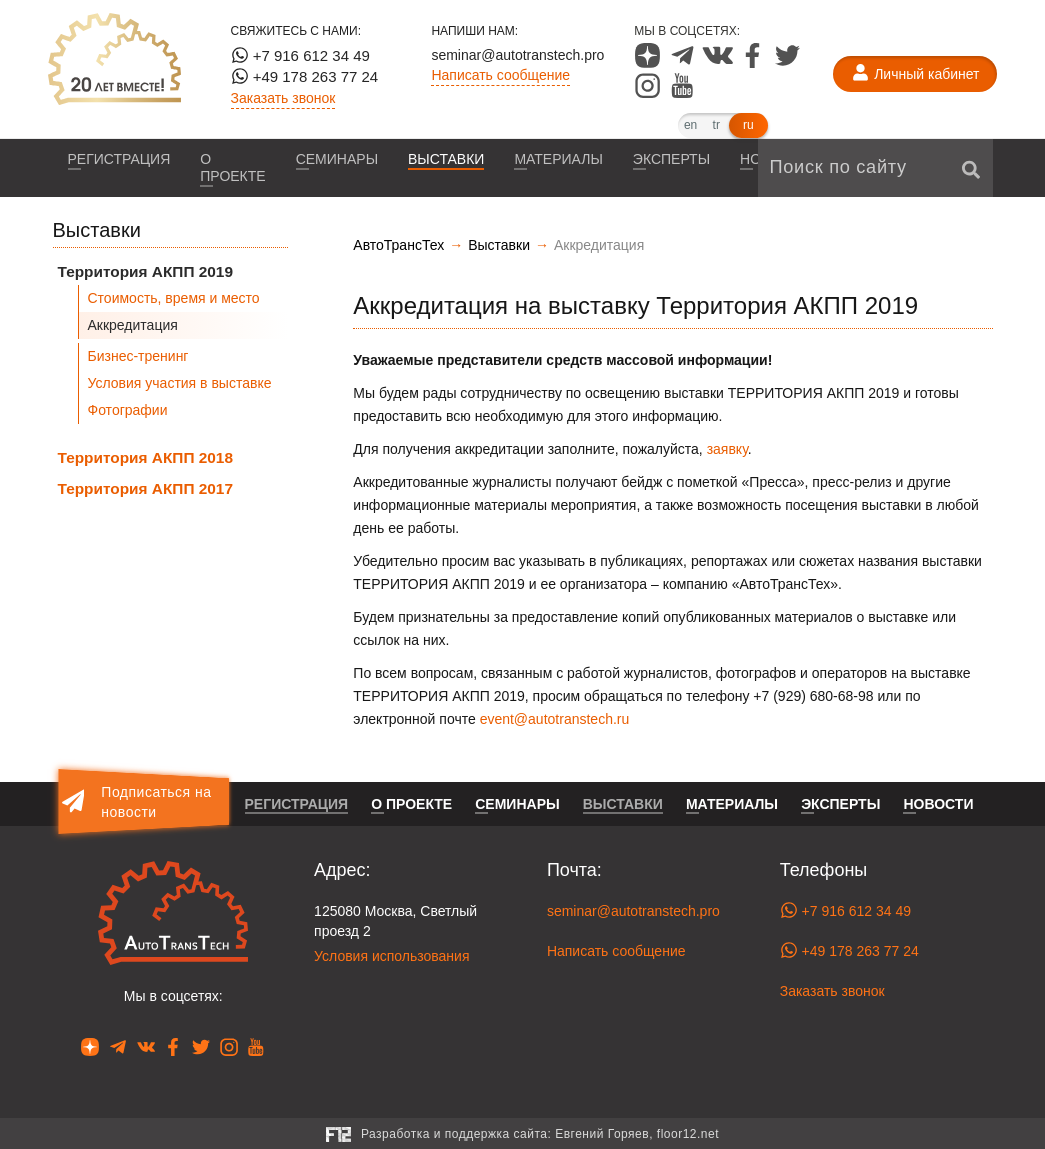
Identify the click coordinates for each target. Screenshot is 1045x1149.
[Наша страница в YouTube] (682, 93)
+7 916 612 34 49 (300, 55)
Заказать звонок (283, 98)
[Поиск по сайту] (875, 168)
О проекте (232, 167)
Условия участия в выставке (180, 383)
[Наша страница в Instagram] (649, 93)
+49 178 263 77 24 (305, 76)
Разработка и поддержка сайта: (540, 1134)
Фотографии (128, 410)
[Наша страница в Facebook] (754, 63)
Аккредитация (133, 325)
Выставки (446, 159)
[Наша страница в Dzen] (649, 63)
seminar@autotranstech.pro (517, 55)
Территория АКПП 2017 (145, 488)
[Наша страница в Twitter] (787, 63)
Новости (938, 804)
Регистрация (119, 159)
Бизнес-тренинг (138, 356)
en (690, 125)
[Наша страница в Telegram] (684, 63)
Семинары (337, 159)
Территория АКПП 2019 (145, 271)
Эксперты (671, 159)
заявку (727, 449)
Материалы (558, 159)
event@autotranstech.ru (555, 719)
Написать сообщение (500, 75)
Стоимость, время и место (174, 298)
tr (716, 125)
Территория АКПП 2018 (145, 457)
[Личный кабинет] (915, 74)
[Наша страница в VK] (719, 63)
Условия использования (391, 956)
